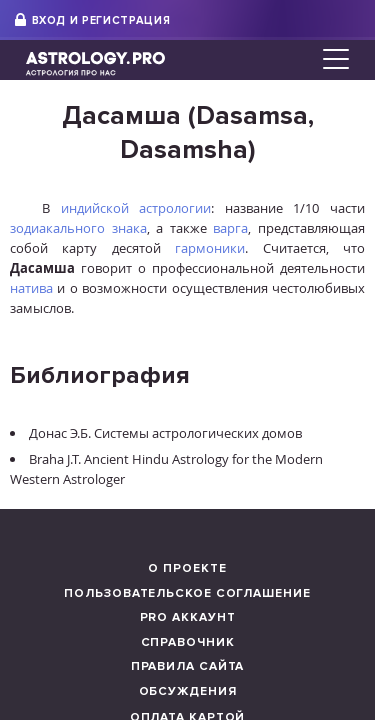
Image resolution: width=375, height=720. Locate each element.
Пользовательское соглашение (187, 593)
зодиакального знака (78, 228)
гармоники (210, 248)
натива (31, 288)
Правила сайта (188, 666)
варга (230, 228)
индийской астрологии (136, 208)
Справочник (188, 642)
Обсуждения (188, 691)
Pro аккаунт (188, 617)
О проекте (187, 568)
